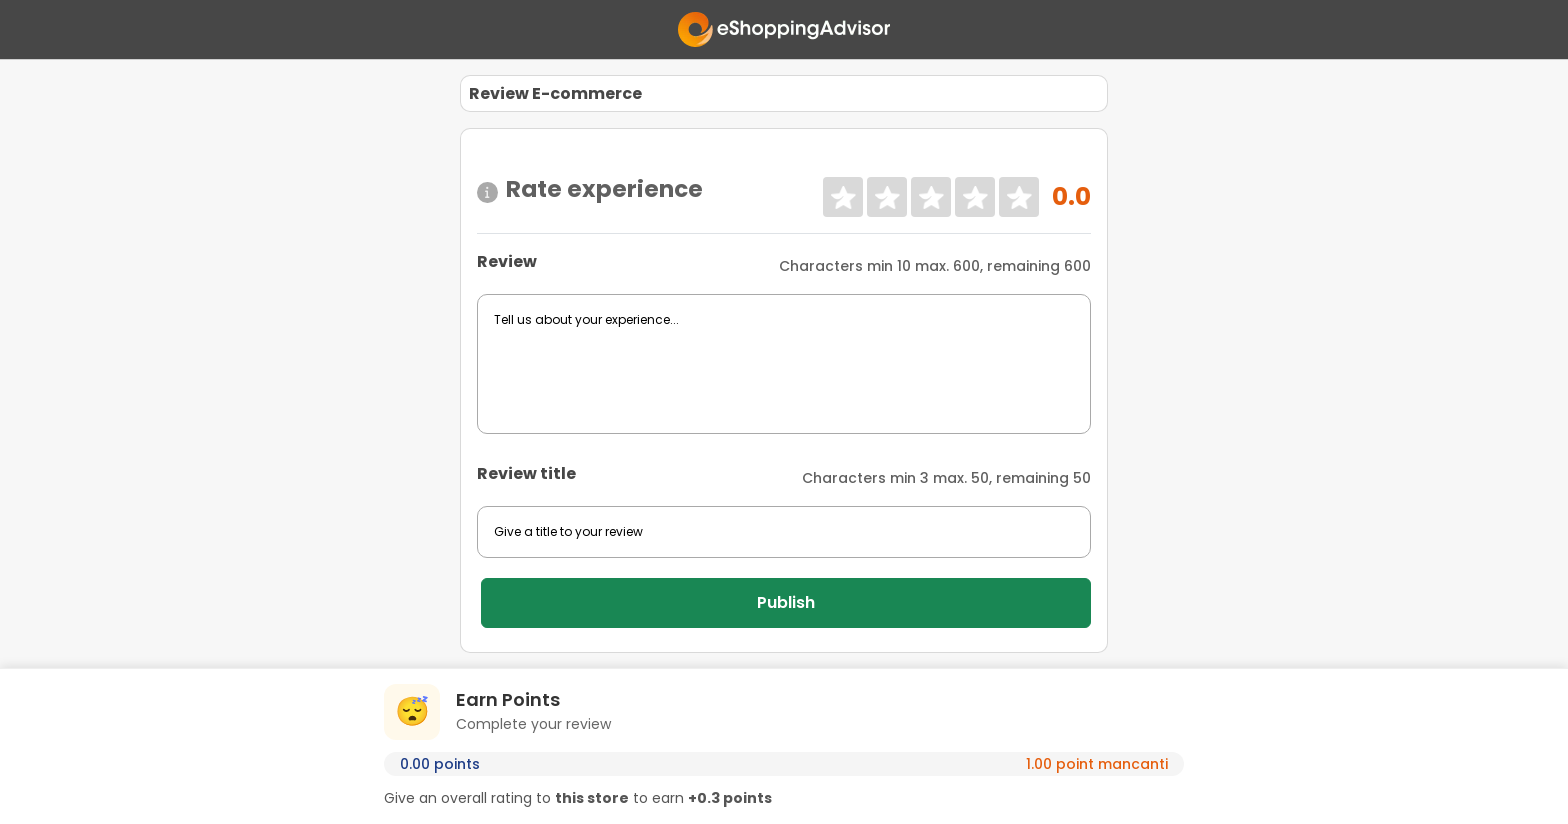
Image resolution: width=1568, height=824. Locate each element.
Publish (786, 602)
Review (507, 261)
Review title (526, 473)
